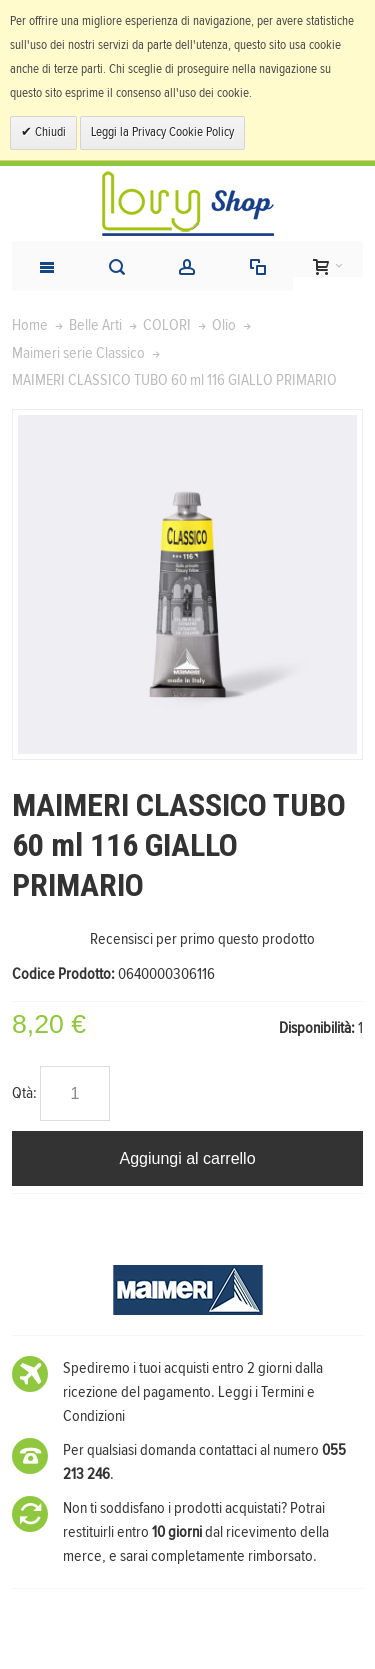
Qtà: (24, 1093)
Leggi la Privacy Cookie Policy (162, 132)
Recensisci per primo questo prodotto (202, 939)
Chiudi (49, 132)
